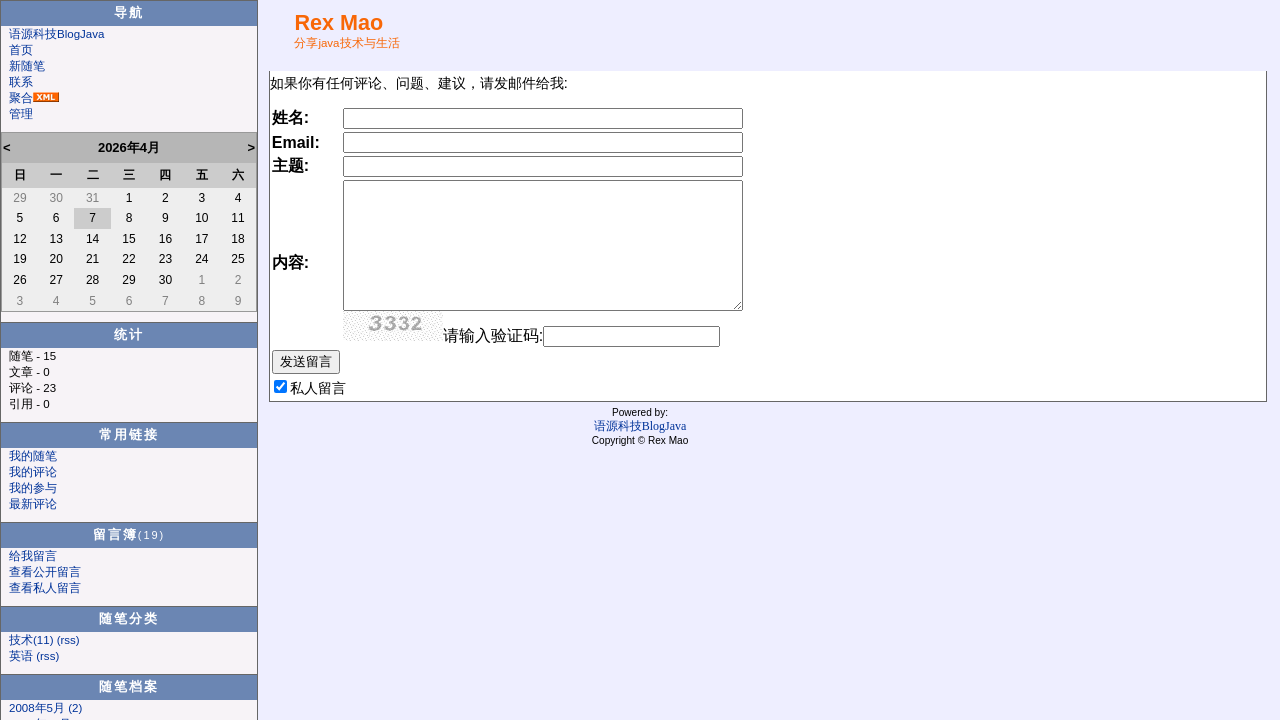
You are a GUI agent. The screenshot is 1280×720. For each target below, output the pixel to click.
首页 (21, 50)
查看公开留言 (45, 572)
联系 (21, 82)
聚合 (21, 98)
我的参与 (33, 488)
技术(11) (31, 640)
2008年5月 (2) (45, 708)
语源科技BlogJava (56, 34)
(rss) (68, 640)
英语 (21, 656)
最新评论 (33, 504)
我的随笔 (33, 456)
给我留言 (33, 556)
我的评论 (33, 472)
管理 (21, 114)
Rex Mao (338, 22)
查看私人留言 (45, 588)
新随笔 (27, 66)
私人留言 (318, 388)
